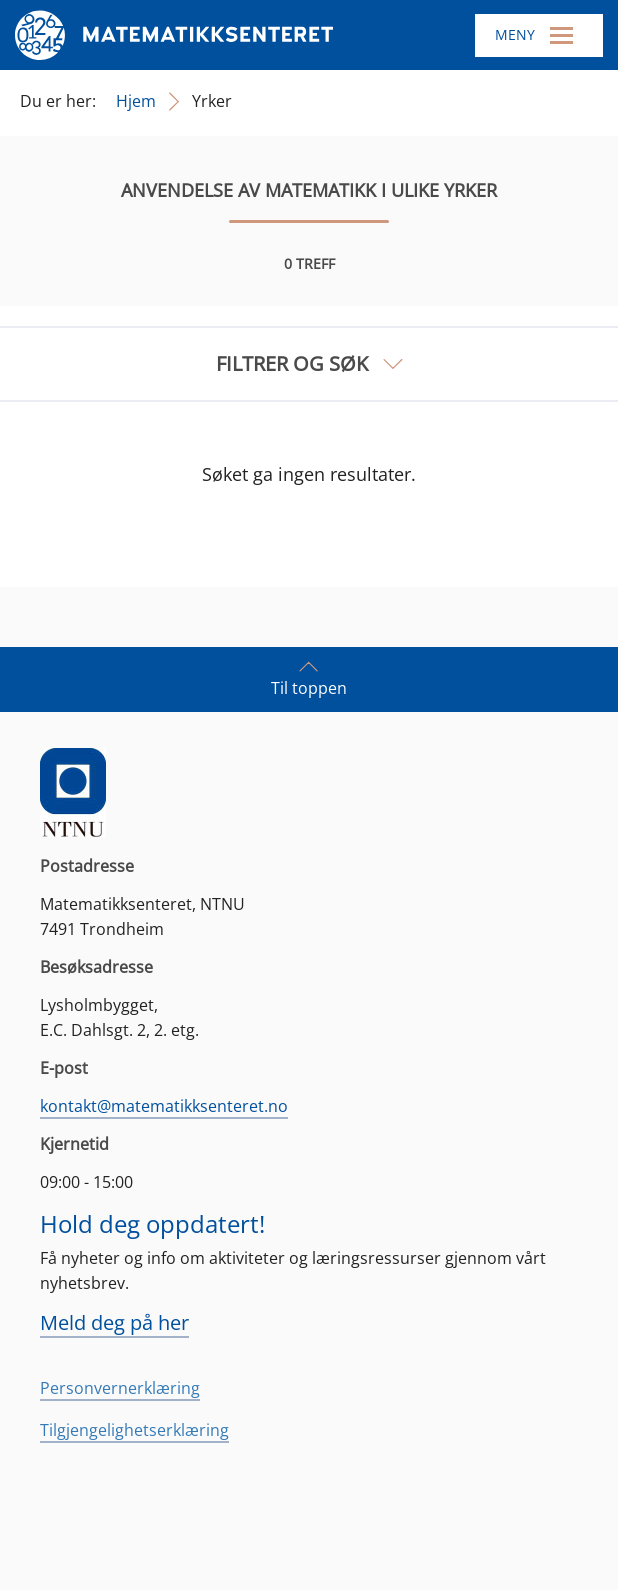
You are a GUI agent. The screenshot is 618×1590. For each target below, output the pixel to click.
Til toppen (309, 678)
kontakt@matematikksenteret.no (164, 1106)
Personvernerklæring (120, 1388)
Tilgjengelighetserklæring (134, 1430)
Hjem (136, 101)
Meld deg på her (114, 1322)
